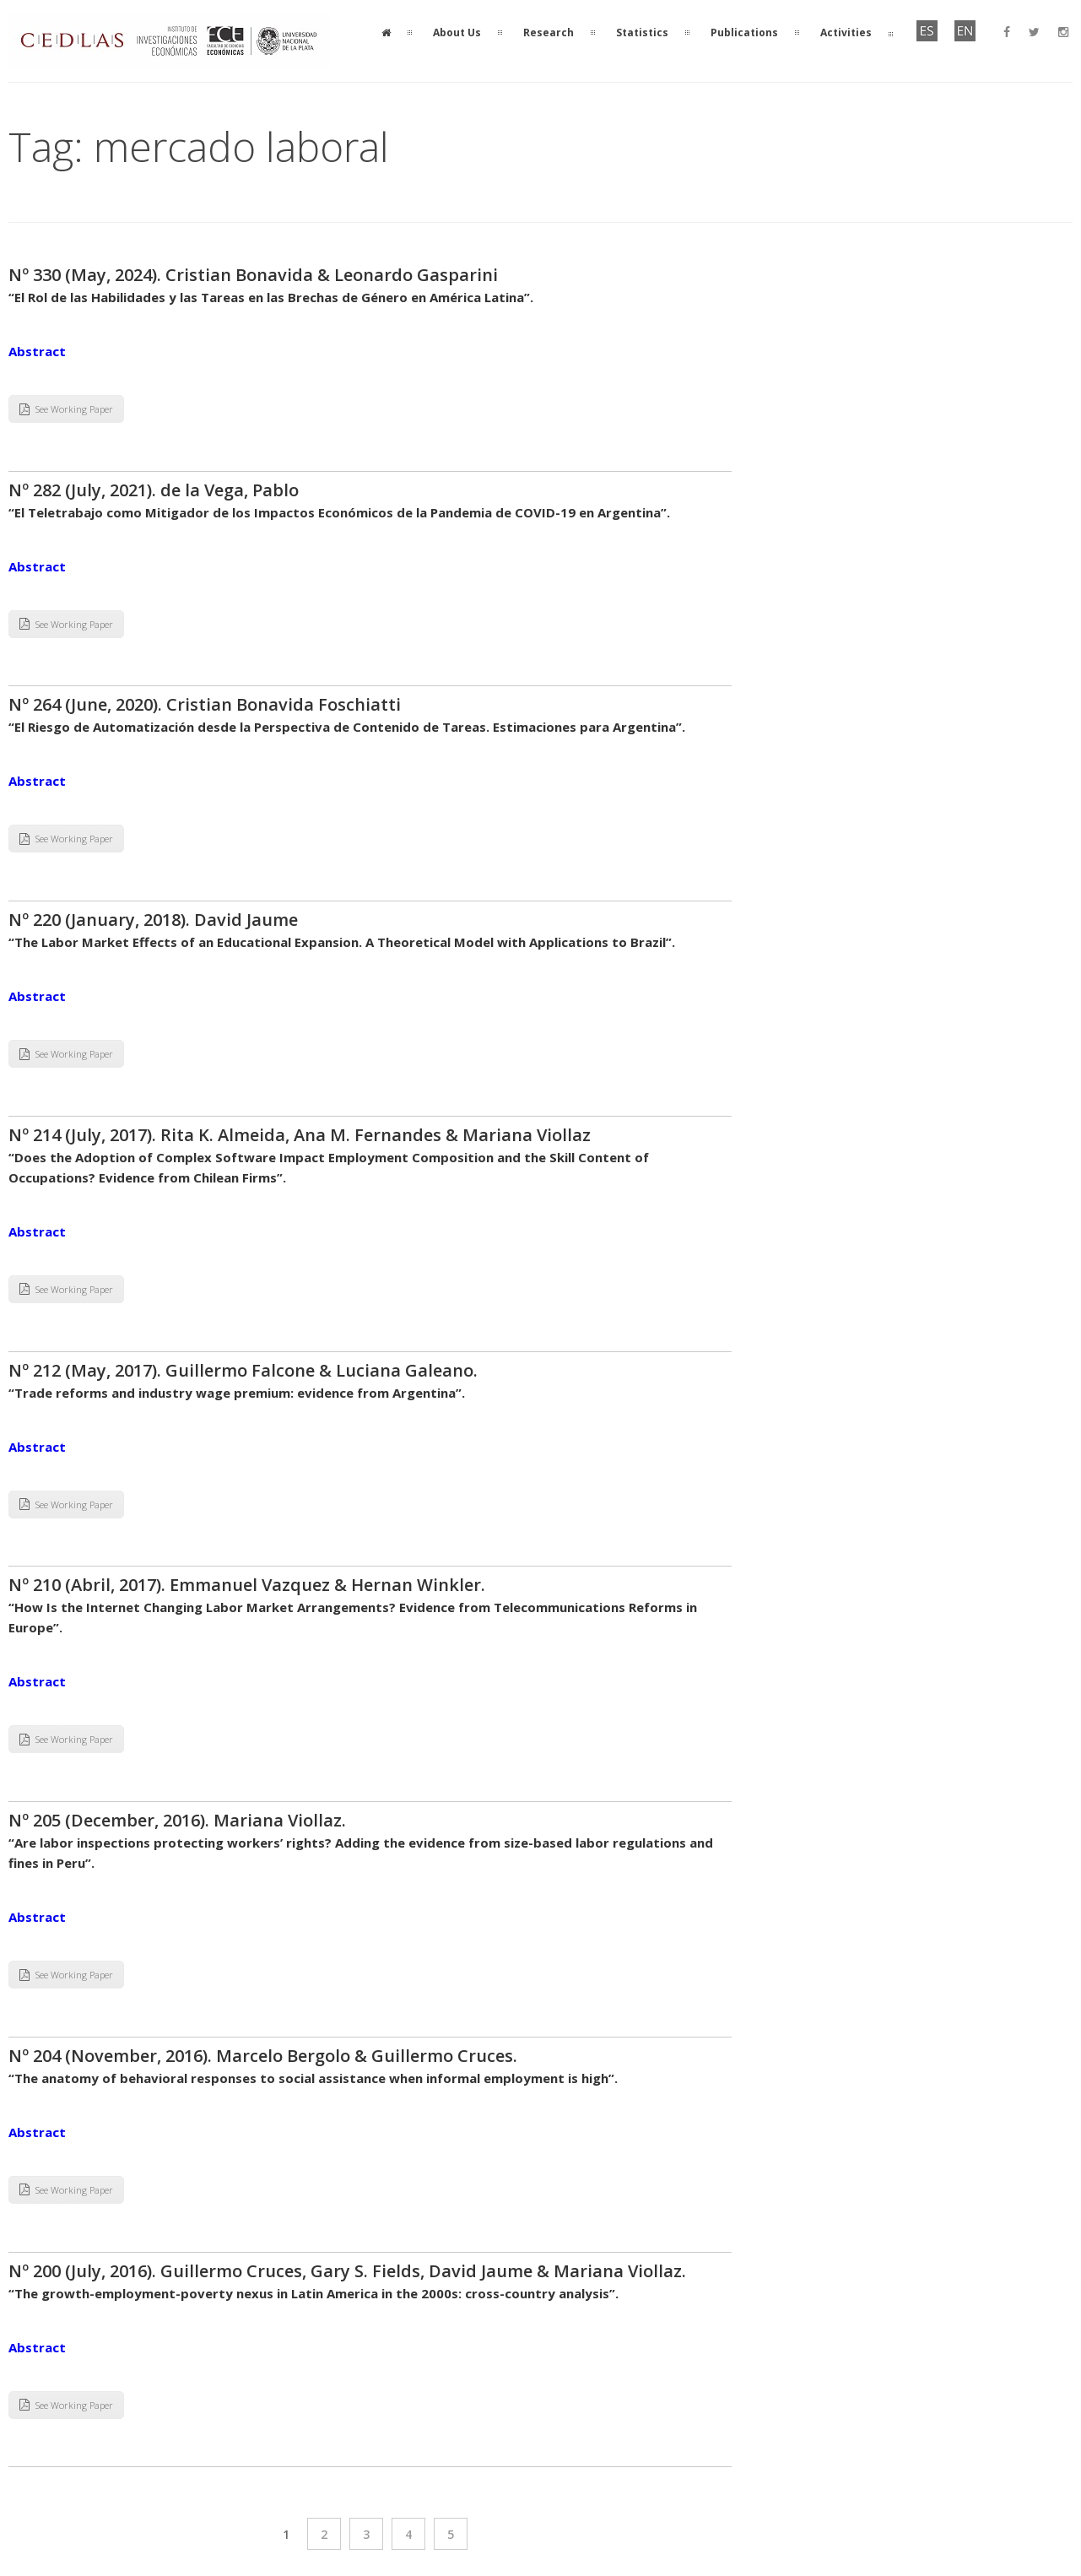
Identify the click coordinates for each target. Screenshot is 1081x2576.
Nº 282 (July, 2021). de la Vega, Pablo (153, 490)
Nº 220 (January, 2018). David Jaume (153, 919)
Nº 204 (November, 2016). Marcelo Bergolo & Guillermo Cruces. (262, 2055)
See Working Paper (66, 409)
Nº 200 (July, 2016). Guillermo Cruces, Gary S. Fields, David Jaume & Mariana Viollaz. (347, 2270)
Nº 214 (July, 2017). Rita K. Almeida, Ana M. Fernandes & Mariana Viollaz (299, 1134)
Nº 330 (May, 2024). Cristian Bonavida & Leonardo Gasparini (253, 274)
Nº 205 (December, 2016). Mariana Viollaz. (179, 1820)
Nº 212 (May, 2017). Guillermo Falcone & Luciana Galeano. (243, 1370)
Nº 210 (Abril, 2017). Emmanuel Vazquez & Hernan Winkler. (246, 1584)
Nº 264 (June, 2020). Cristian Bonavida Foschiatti (204, 704)
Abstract (37, 351)
